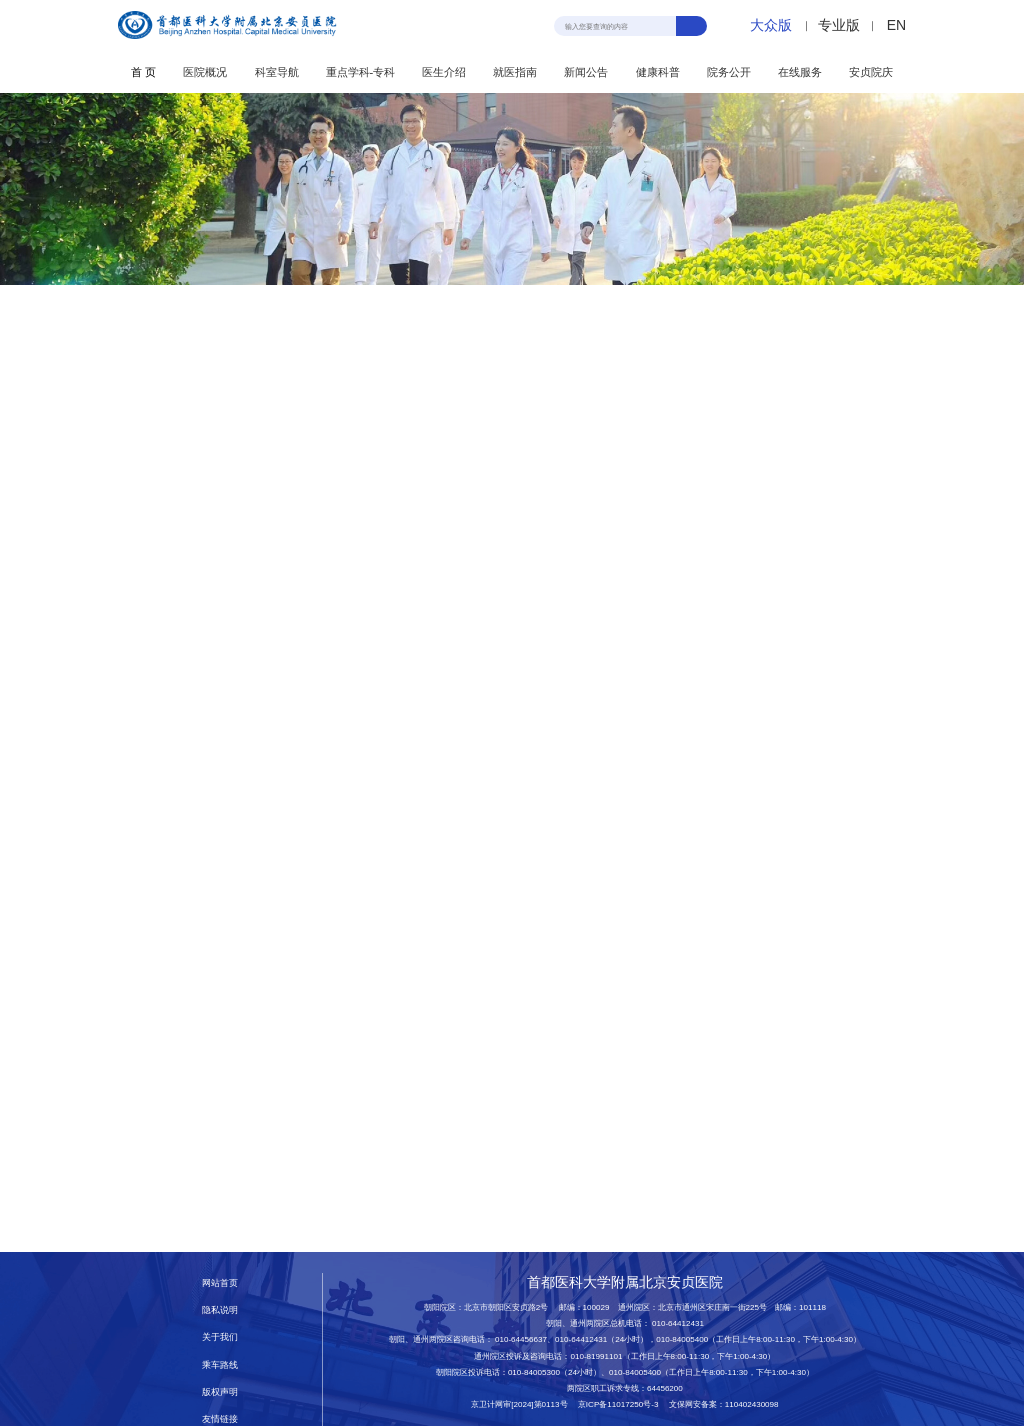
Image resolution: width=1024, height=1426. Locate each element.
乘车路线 (220, 1365)
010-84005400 (682, 1339)
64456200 (665, 1388)
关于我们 (220, 1337)
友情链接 (220, 1419)
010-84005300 (534, 1372)
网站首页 (220, 1283)
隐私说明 (220, 1310)
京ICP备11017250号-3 (622, 1404)
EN (896, 25)
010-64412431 (678, 1323)
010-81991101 (596, 1356)
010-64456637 (521, 1339)
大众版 (771, 25)
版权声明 (220, 1392)
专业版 (839, 25)
